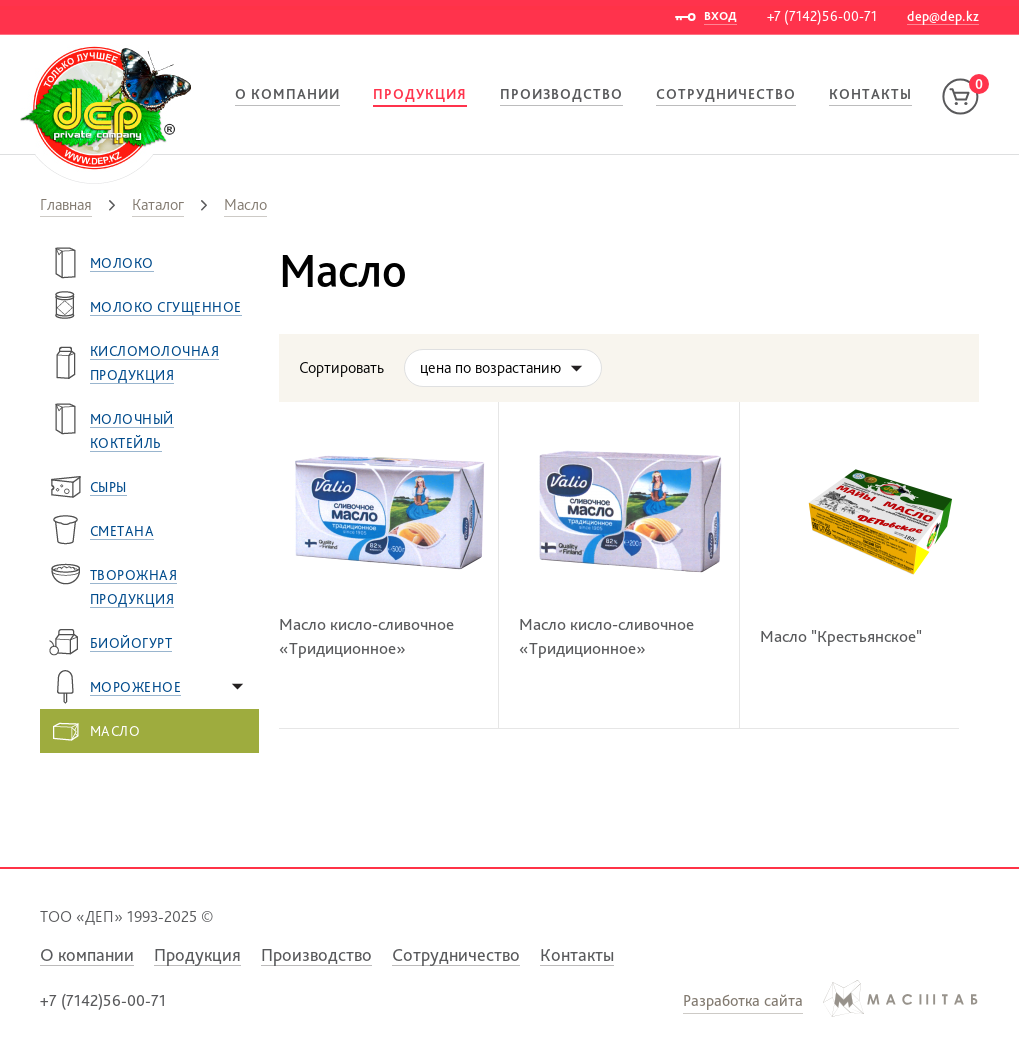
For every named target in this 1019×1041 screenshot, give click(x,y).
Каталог (158, 204)
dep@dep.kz (943, 16)
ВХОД (720, 16)
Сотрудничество (726, 94)
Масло (245, 204)
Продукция (420, 94)
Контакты (870, 94)
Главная (66, 204)
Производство (561, 94)
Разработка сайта (743, 1000)
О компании (287, 94)
